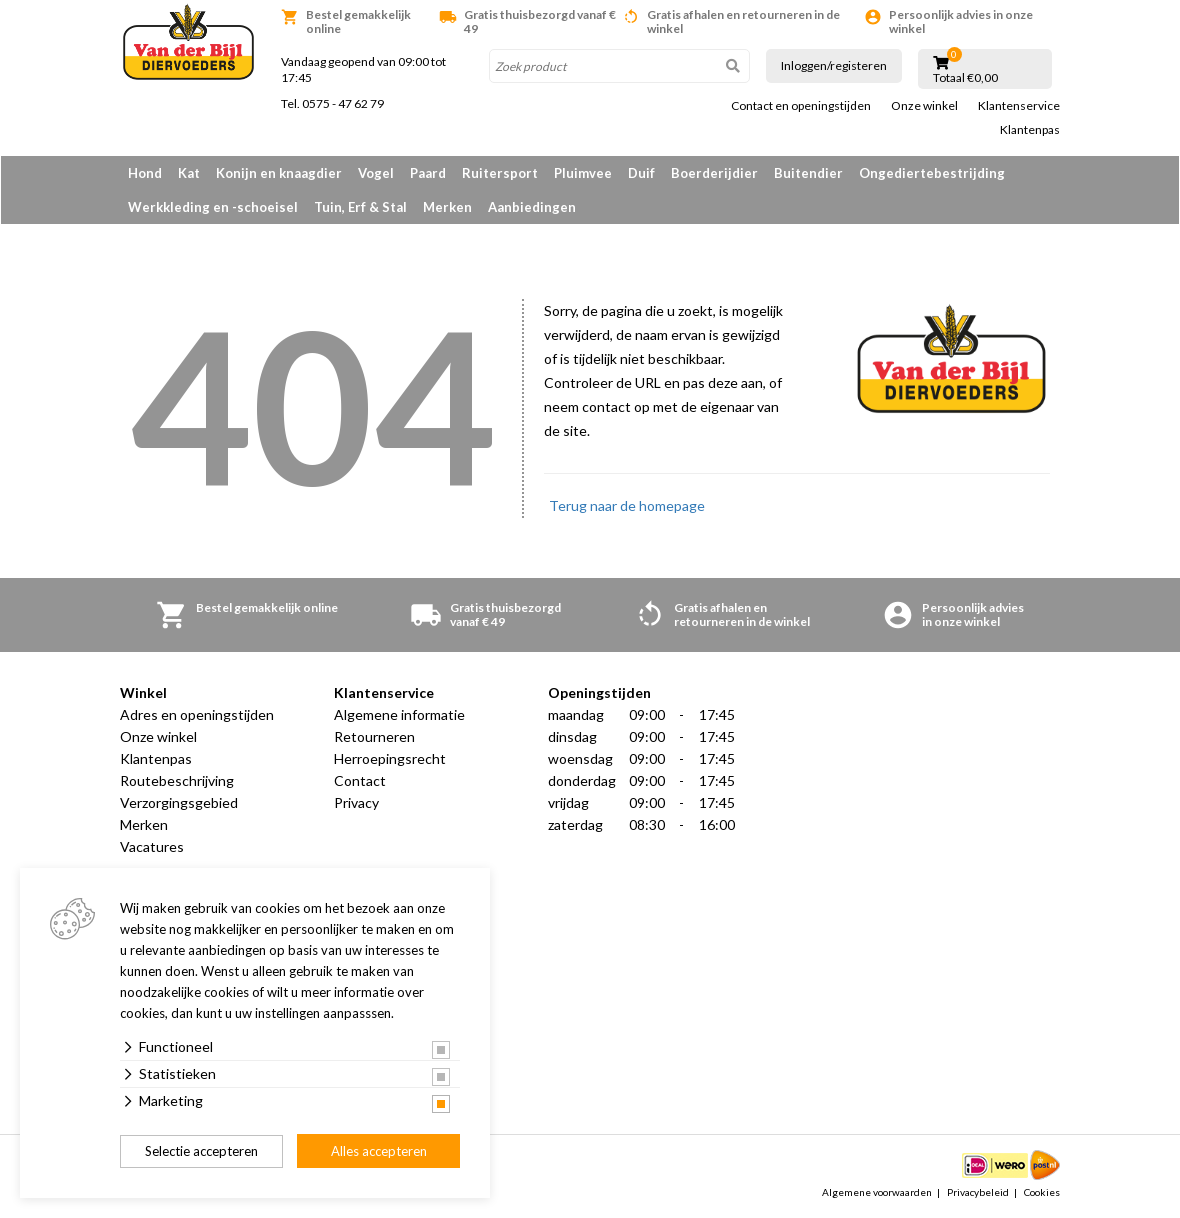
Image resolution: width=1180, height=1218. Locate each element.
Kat (189, 173)
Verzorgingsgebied (179, 802)
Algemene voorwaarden (877, 1192)
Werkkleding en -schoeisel (213, 207)
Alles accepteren (379, 1151)
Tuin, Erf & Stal (360, 207)
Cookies (1042, 1192)
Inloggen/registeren (834, 65)
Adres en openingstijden (197, 714)
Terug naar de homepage (627, 505)
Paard (428, 173)
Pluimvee (583, 173)
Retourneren (374, 736)
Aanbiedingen (532, 207)
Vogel (376, 173)
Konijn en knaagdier (279, 173)
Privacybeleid (978, 1192)
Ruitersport (500, 173)
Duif (641, 173)
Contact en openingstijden (801, 106)
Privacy (356, 802)
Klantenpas (1030, 130)
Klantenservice (1019, 106)
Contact (360, 780)
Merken (447, 207)
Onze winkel (924, 106)
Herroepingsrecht (390, 758)
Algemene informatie (399, 714)
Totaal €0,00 (965, 78)
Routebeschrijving (177, 780)
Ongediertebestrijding (932, 173)
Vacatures (152, 846)
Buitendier (808, 173)
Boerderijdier (714, 173)
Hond (145, 173)
